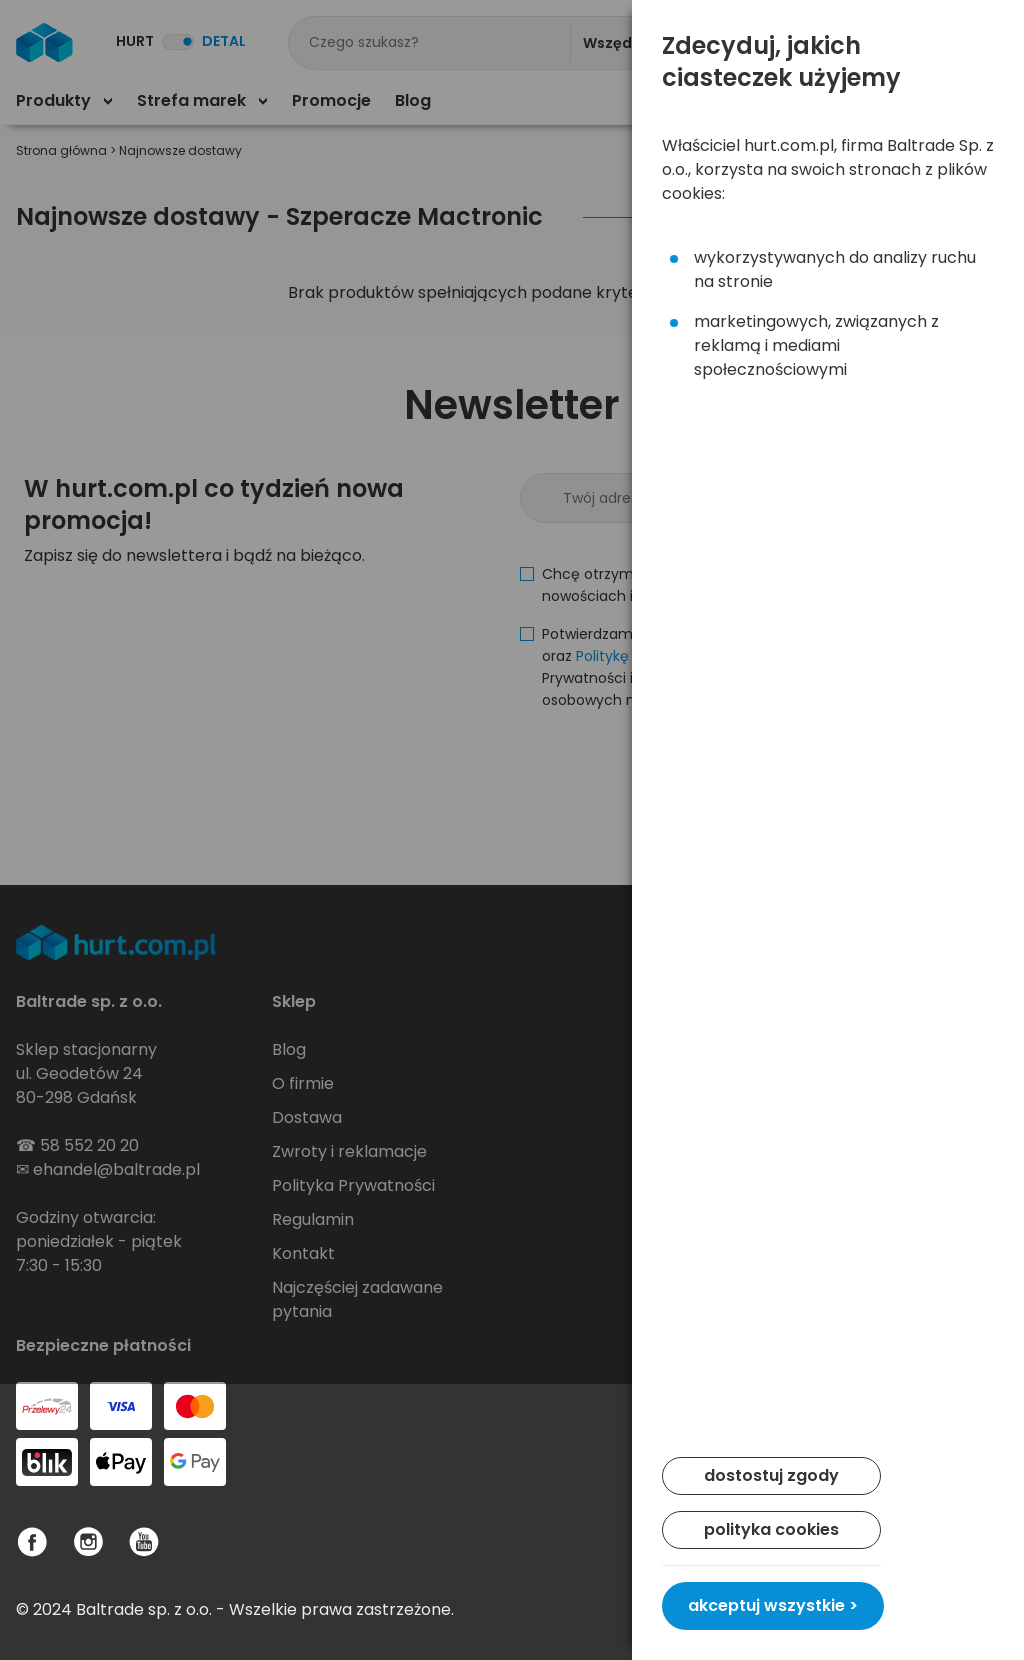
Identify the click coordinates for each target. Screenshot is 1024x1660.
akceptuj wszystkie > (773, 1605)
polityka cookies (771, 1529)
